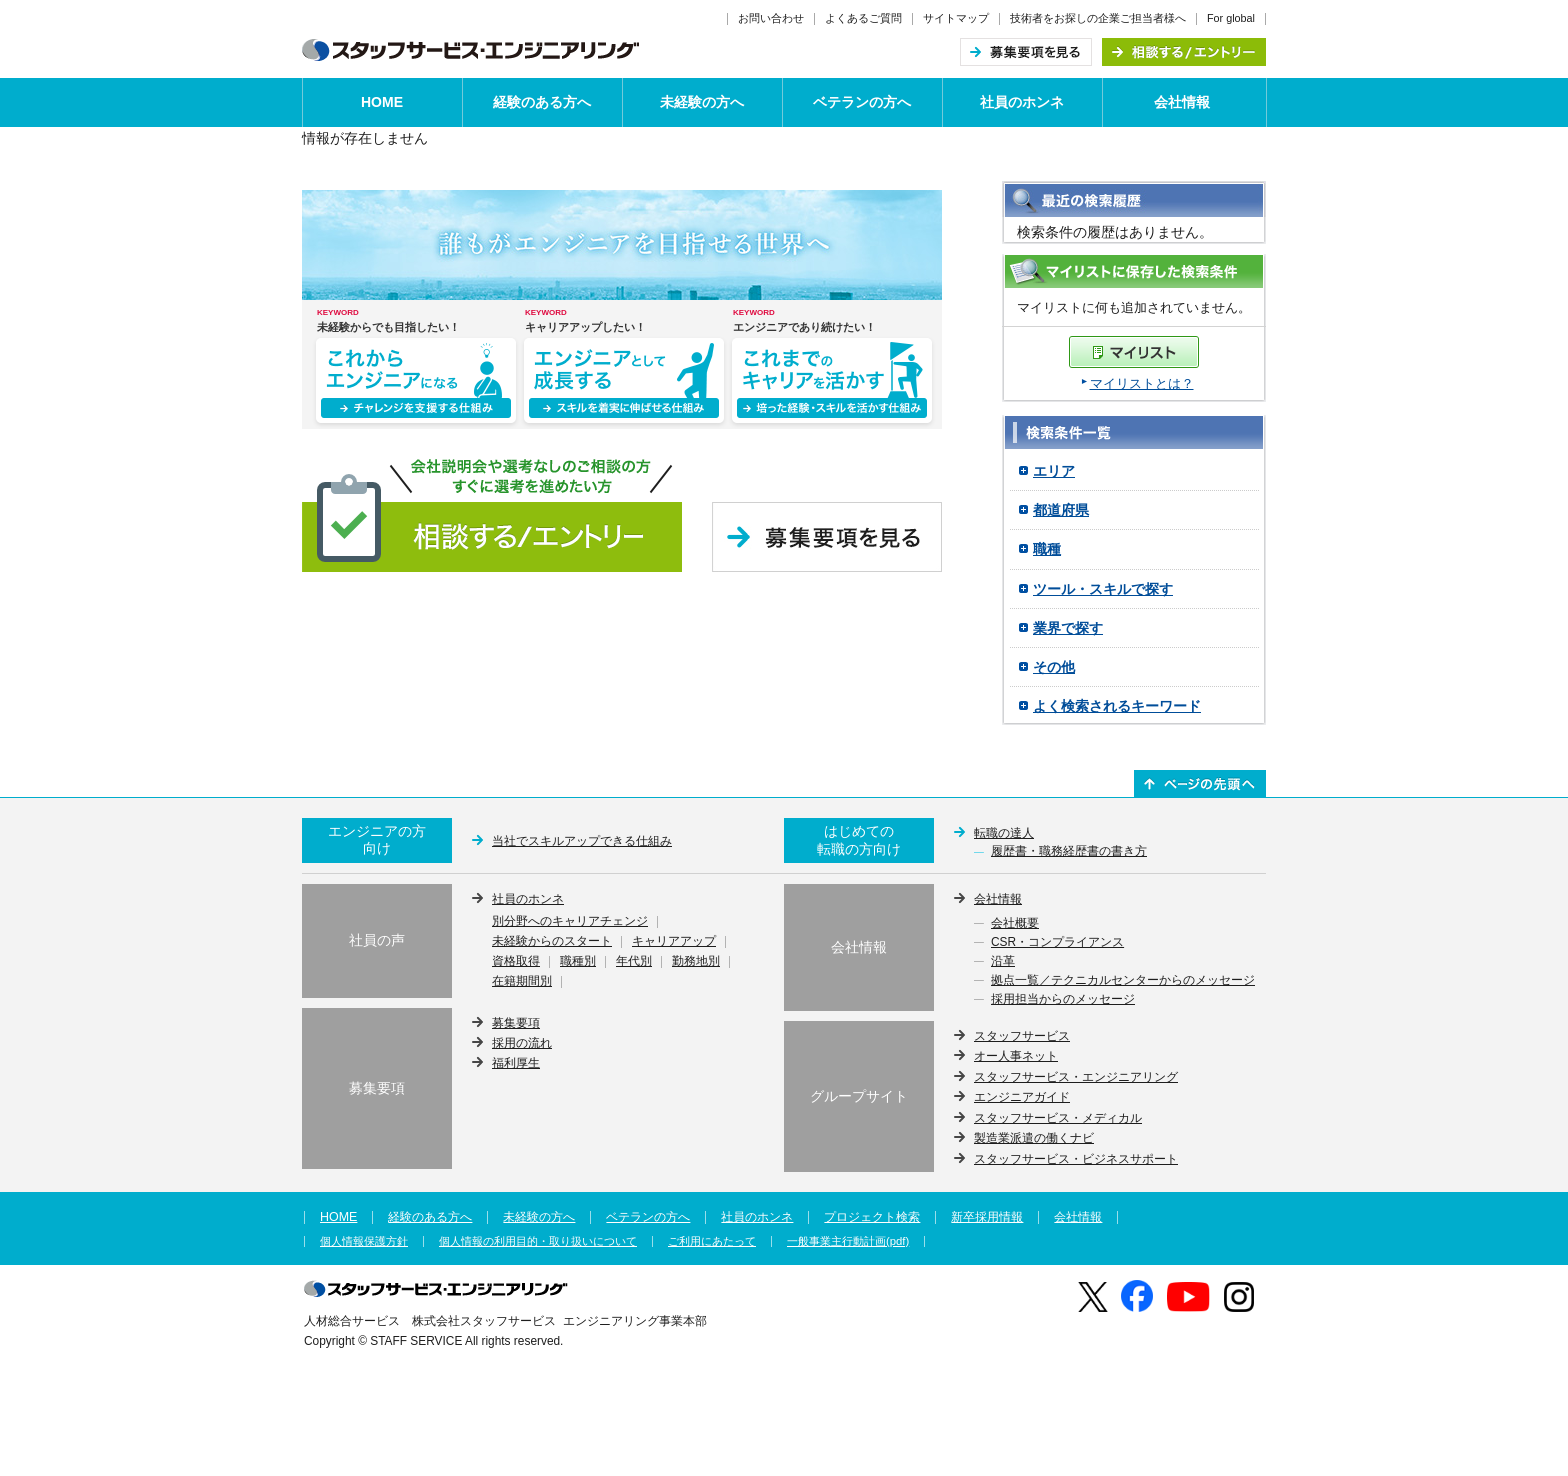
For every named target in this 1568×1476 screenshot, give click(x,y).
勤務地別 (696, 962)
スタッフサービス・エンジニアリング (1076, 1077)
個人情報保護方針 (364, 1241)
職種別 (578, 962)
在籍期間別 (522, 982)
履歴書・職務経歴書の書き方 (1069, 852)
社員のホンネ (1022, 102)
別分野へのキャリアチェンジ (570, 922)
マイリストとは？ (1142, 383)
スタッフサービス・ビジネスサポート (1076, 1159)
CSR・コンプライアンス (1057, 943)
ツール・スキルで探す (1103, 589)
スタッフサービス (1022, 1036)
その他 (1054, 667)
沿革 (1003, 962)
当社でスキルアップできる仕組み (582, 841)
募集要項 (516, 1023)
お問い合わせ (771, 18)
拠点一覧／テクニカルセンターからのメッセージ (1123, 981)
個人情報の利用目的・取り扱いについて (538, 1241)
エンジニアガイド (1022, 1097)
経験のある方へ (542, 102)
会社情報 (1182, 102)
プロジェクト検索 (872, 1217)
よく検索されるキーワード (1117, 706)
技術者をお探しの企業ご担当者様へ (1098, 18)
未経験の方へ (702, 102)
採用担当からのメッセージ (1063, 1000)
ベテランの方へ (862, 102)
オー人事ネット (1016, 1056)
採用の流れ (522, 1043)
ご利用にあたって (712, 1241)
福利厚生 (516, 1063)
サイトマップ (956, 18)
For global (1231, 18)
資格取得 (516, 962)
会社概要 (1015, 924)
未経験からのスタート (552, 942)
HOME (382, 102)
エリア (1054, 471)
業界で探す (1068, 628)
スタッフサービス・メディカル (1058, 1118)
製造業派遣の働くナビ (1034, 1138)
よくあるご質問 (863, 18)
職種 (1047, 549)
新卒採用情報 (987, 1217)
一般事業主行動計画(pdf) (848, 1241)
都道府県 (1061, 510)
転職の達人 (1004, 833)
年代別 (634, 962)
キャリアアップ (674, 942)
